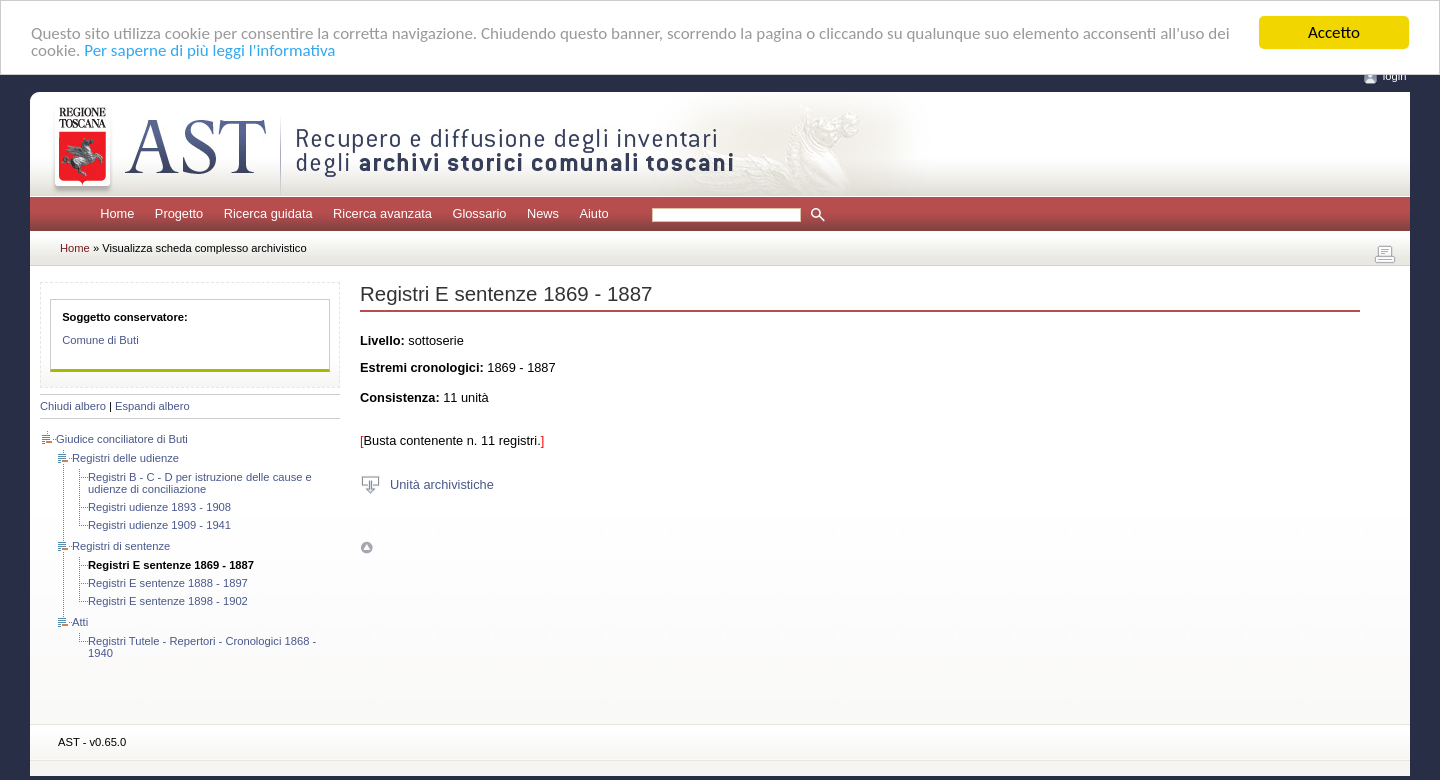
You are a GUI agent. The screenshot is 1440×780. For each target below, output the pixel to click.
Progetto (179, 213)
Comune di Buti (100, 340)
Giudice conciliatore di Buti (122, 439)
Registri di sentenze (121, 546)
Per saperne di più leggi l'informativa (209, 50)
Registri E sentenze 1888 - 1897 (168, 583)
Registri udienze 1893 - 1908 (159, 507)
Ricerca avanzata (382, 213)
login (1395, 76)
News (543, 213)
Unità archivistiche (442, 483)
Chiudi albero (73, 406)
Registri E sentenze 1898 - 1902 (168, 601)
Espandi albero (152, 406)
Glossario (479, 213)
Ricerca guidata (268, 213)
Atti (80, 622)
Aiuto (593, 213)
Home (117, 213)
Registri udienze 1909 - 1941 (159, 525)
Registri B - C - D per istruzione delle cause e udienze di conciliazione (200, 483)
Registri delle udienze (125, 458)
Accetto (1334, 32)
